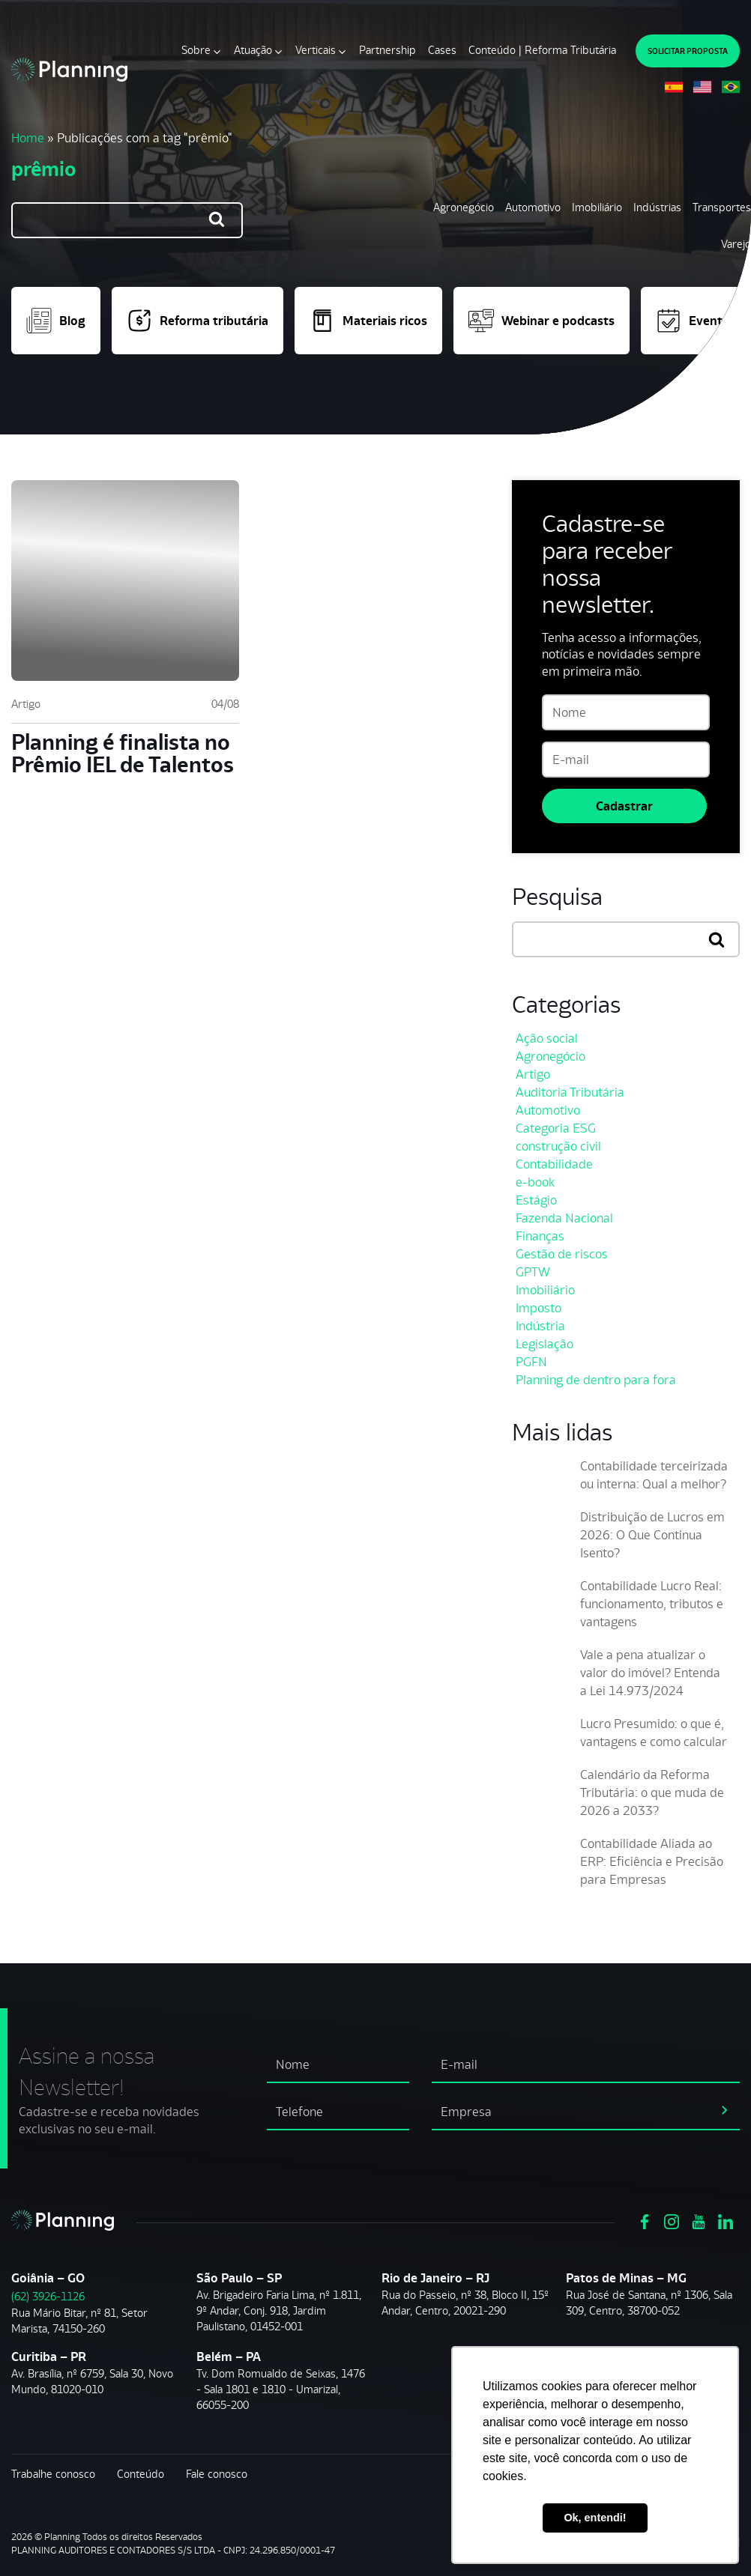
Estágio (536, 1199)
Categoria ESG (556, 1128)
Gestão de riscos (562, 1253)
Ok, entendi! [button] (595, 2518)
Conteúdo (140, 2473)
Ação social (547, 1038)
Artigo (25, 703)
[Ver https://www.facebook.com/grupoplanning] (644, 2220)
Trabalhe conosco (53, 2473)
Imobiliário (597, 207)
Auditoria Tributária (570, 1092)
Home (27, 137)
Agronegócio (463, 207)
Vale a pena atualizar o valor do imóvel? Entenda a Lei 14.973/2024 (650, 1672)
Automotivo (533, 207)
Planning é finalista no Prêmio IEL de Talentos (122, 753)
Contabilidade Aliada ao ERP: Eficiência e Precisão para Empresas (651, 1861)
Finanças (540, 1235)
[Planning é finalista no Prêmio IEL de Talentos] (125, 580)
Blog (55, 320)
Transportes (722, 207)
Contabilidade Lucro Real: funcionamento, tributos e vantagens (651, 1603)
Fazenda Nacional (564, 1217)
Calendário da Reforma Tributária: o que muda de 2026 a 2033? (652, 1792)
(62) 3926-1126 (48, 2296)
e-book (535, 1182)
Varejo (736, 243)
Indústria (540, 1325)
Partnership (387, 49)
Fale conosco (216, 2473)
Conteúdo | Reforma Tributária (542, 49)
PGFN (531, 1361)
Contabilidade (554, 1164)
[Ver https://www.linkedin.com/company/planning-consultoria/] (725, 2220)
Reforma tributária (197, 320)
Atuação (253, 49)
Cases (442, 49)
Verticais (315, 49)
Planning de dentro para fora (596, 1379)
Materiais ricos (368, 320)
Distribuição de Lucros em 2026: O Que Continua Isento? (652, 1534)
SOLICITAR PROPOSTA (688, 50)
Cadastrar (624, 805)
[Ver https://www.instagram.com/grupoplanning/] (671, 2220)
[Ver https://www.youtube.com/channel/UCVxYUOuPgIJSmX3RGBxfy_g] (698, 2220)
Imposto (538, 1307)
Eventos (696, 320)
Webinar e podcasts (541, 320)
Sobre (196, 49)
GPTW (533, 1271)
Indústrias (657, 207)
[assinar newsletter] (725, 2109)
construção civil (558, 1146)
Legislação (544, 1343)
